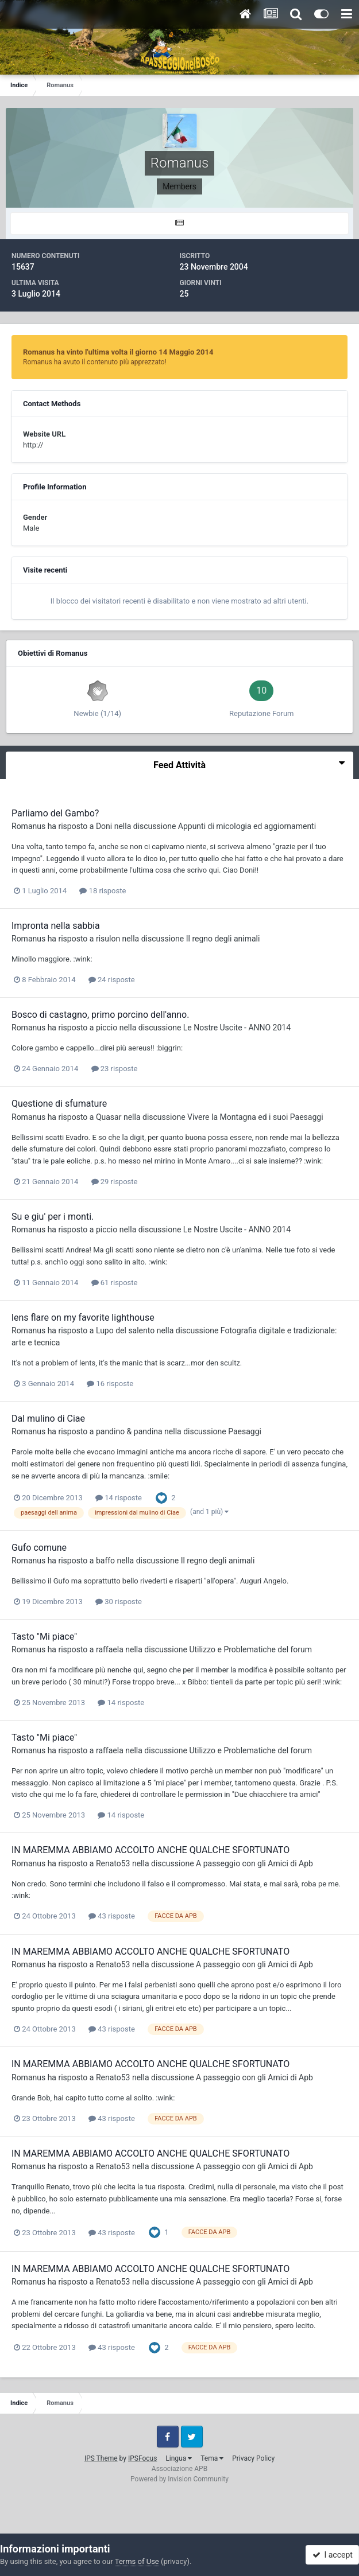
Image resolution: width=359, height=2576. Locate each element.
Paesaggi (244, 1431)
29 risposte (114, 1181)
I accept (332, 2554)
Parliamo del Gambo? (55, 813)
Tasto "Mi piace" (44, 1636)
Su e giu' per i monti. (52, 1216)
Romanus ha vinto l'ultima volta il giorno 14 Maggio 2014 (118, 352)
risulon (108, 938)
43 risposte (111, 1916)
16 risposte (110, 1383)
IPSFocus (142, 2458)
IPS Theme (101, 2458)
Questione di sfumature (59, 1103)
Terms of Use (137, 2561)
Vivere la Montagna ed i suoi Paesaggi (255, 1117)
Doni (104, 826)
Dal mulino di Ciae (48, 1418)
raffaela (109, 1649)
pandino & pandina (129, 1431)
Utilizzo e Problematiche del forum (250, 1649)
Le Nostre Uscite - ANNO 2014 (237, 1027)
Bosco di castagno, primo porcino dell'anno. (100, 1014)
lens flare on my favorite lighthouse (83, 1317)
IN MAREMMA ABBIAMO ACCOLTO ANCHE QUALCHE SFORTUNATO (150, 1850)
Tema (211, 2458)
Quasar (109, 1117)
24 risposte (111, 979)
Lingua (178, 2458)
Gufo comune (39, 1547)
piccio (106, 1027)
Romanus (28, 826)
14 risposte (118, 1497)
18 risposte (102, 890)
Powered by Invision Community (179, 2479)
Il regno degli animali (223, 938)
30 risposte (118, 1601)
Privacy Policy (253, 2458)
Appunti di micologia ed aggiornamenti (247, 826)
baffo (105, 1560)
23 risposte (114, 1068)
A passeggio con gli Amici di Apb (254, 1863)
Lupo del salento (125, 1330)
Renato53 (113, 1863)
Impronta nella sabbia (55, 925)
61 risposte (114, 1282)
